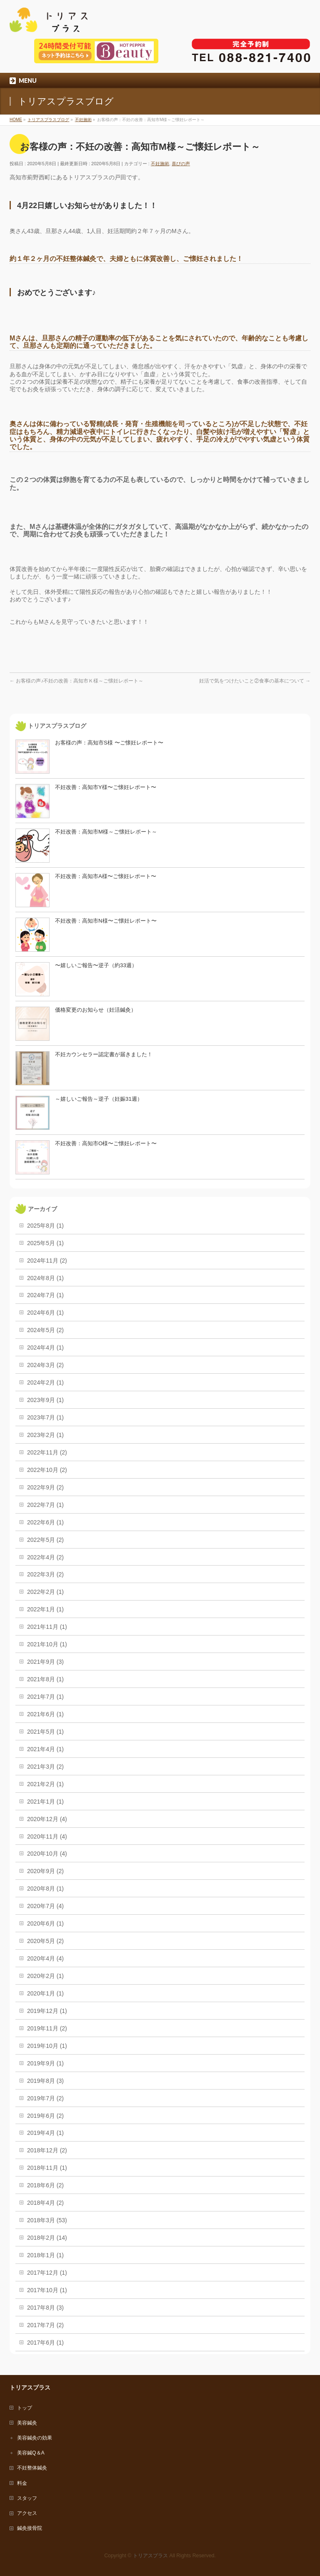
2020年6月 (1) (45, 1923)
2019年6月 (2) (45, 2115)
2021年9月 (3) (45, 1661)
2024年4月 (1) (45, 1347)
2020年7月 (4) (45, 1906)
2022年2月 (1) (45, 1591)
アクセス (27, 2513)
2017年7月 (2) (45, 2325)
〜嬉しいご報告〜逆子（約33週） (96, 965)
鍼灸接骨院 (29, 2528)
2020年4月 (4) (45, 1958)
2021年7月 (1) (45, 1696)
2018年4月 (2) (45, 2202)
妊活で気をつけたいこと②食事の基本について (254, 681)
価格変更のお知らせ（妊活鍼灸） (95, 1010)
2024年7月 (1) (45, 1295)
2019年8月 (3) (45, 2080)
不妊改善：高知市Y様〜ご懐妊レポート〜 (105, 787)
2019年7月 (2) (45, 2098)
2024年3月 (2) (45, 1365)
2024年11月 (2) (47, 1260)
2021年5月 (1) (45, 1731)
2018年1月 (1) (45, 2255)
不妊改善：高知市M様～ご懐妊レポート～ (106, 832)
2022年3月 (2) (45, 1574)
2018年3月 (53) (47, 2220)
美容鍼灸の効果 (34, 2438)
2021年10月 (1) (47, 1644)
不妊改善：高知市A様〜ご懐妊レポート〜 (105, 876)
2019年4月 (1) (45, 2132)
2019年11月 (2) (47, 2028)
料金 (22, 2483)
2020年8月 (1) (45, 1888)
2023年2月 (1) (45, 1435)
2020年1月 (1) (45, 1993)
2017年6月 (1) (45, 2342)
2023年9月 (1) (45, 1400)
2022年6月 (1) (45, 1522)
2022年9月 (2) (45, 1487)
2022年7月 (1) (45, 1504)
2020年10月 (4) (47, 1853)
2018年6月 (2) (45, 2185)
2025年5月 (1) (45, 1243)
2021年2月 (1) (45, 1784)
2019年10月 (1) (47, 2045)
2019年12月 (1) (47, 2011)
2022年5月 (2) (45, 1539)
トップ (24, 2408)
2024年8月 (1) (45, 1278)
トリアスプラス (150, 2556)
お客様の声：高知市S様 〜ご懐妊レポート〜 (109, 743)
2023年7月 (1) (45, 1417)
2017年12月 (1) (47, 2272)
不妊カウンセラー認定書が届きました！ (103, 1054)
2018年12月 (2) (47, 2150)
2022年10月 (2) (47, 1470)
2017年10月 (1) (47, 2290)
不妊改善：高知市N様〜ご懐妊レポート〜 (106, 921)
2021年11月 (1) (47, 1626)
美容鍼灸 (27, 2423)
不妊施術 (160, 163)
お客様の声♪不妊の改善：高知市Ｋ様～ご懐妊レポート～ (76, 681)
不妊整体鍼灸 (32, 2468)
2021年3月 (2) (45, 1766)
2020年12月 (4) (47, 1819)
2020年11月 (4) (47, 1836)
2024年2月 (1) (45, 1382)
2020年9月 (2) (45, 1871)
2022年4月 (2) (45, 1557)
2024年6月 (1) (45, 1312)
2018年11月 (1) (47, 2167)
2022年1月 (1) (45, 1609)
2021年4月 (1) (45, 1749)
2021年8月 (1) (45, 1679)
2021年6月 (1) (45, 1714)
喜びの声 (181, 163)
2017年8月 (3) (45, 2307)
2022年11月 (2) (47, 1452)
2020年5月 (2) (45, 1941)
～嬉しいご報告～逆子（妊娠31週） (98, 1099)
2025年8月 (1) (45, 1225)
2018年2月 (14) (47, 2237)
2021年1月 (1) (45, 1801)
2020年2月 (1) (45, 1976)
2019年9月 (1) (45, 2063)
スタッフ (27, 2498)
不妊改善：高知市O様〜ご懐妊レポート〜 (106, 1143)
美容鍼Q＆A (31, 2453)
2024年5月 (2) (45, 1330)
